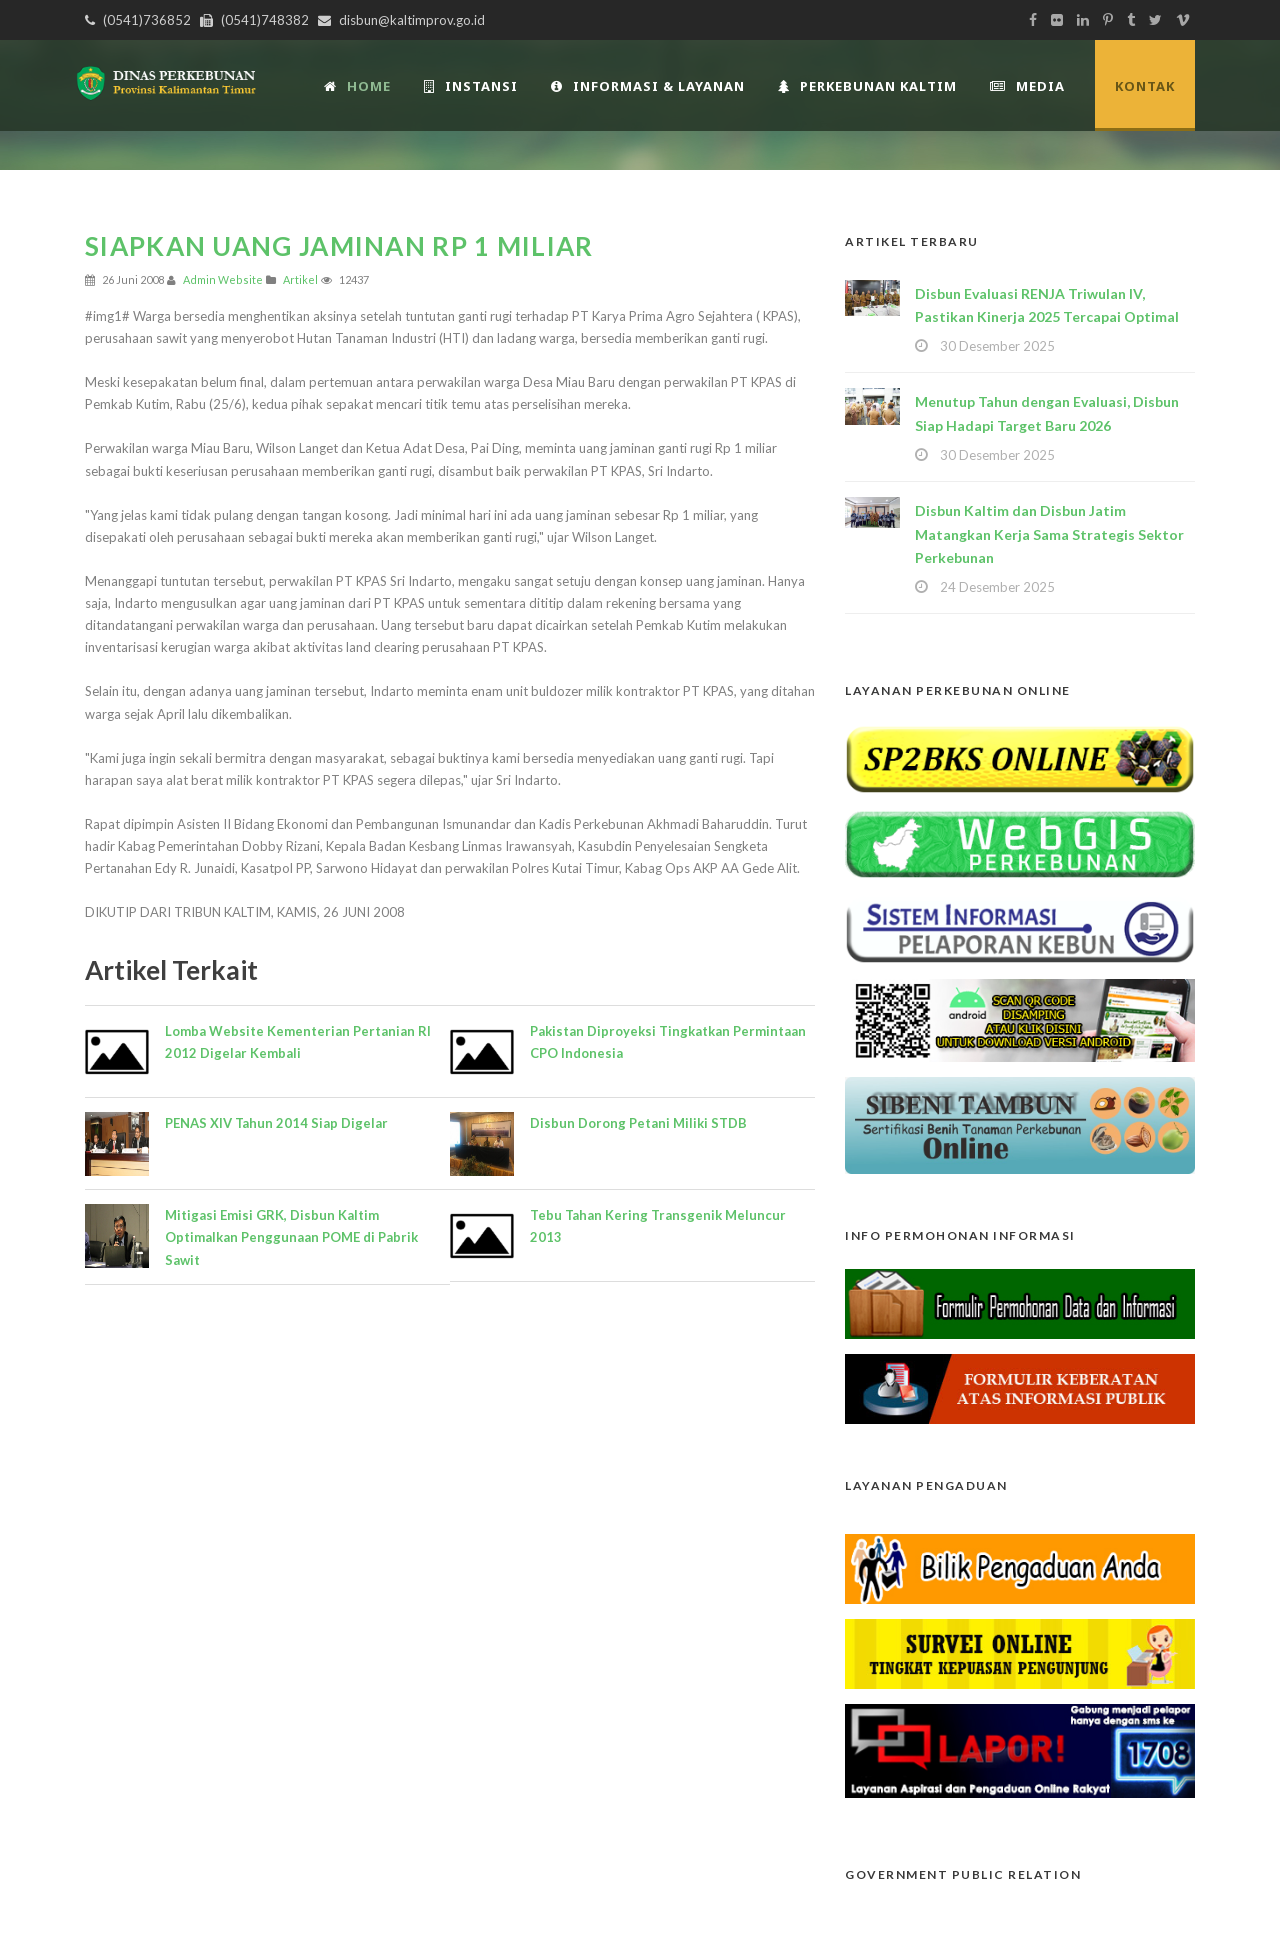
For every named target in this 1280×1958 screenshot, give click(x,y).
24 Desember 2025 (997, 587)
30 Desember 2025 (997, 346)
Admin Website (223, 279)
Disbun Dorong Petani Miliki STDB (638, 1123)
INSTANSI (471, 86)
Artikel (300, 279)
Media (1027, 86)
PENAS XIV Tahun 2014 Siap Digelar (276, 1123)
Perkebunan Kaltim (867, 86)
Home (357, 86)
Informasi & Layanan (648, 86)
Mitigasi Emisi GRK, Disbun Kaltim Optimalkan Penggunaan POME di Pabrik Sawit (291, 1237)
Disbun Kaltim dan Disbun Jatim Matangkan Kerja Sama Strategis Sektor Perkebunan (1049, 534)
